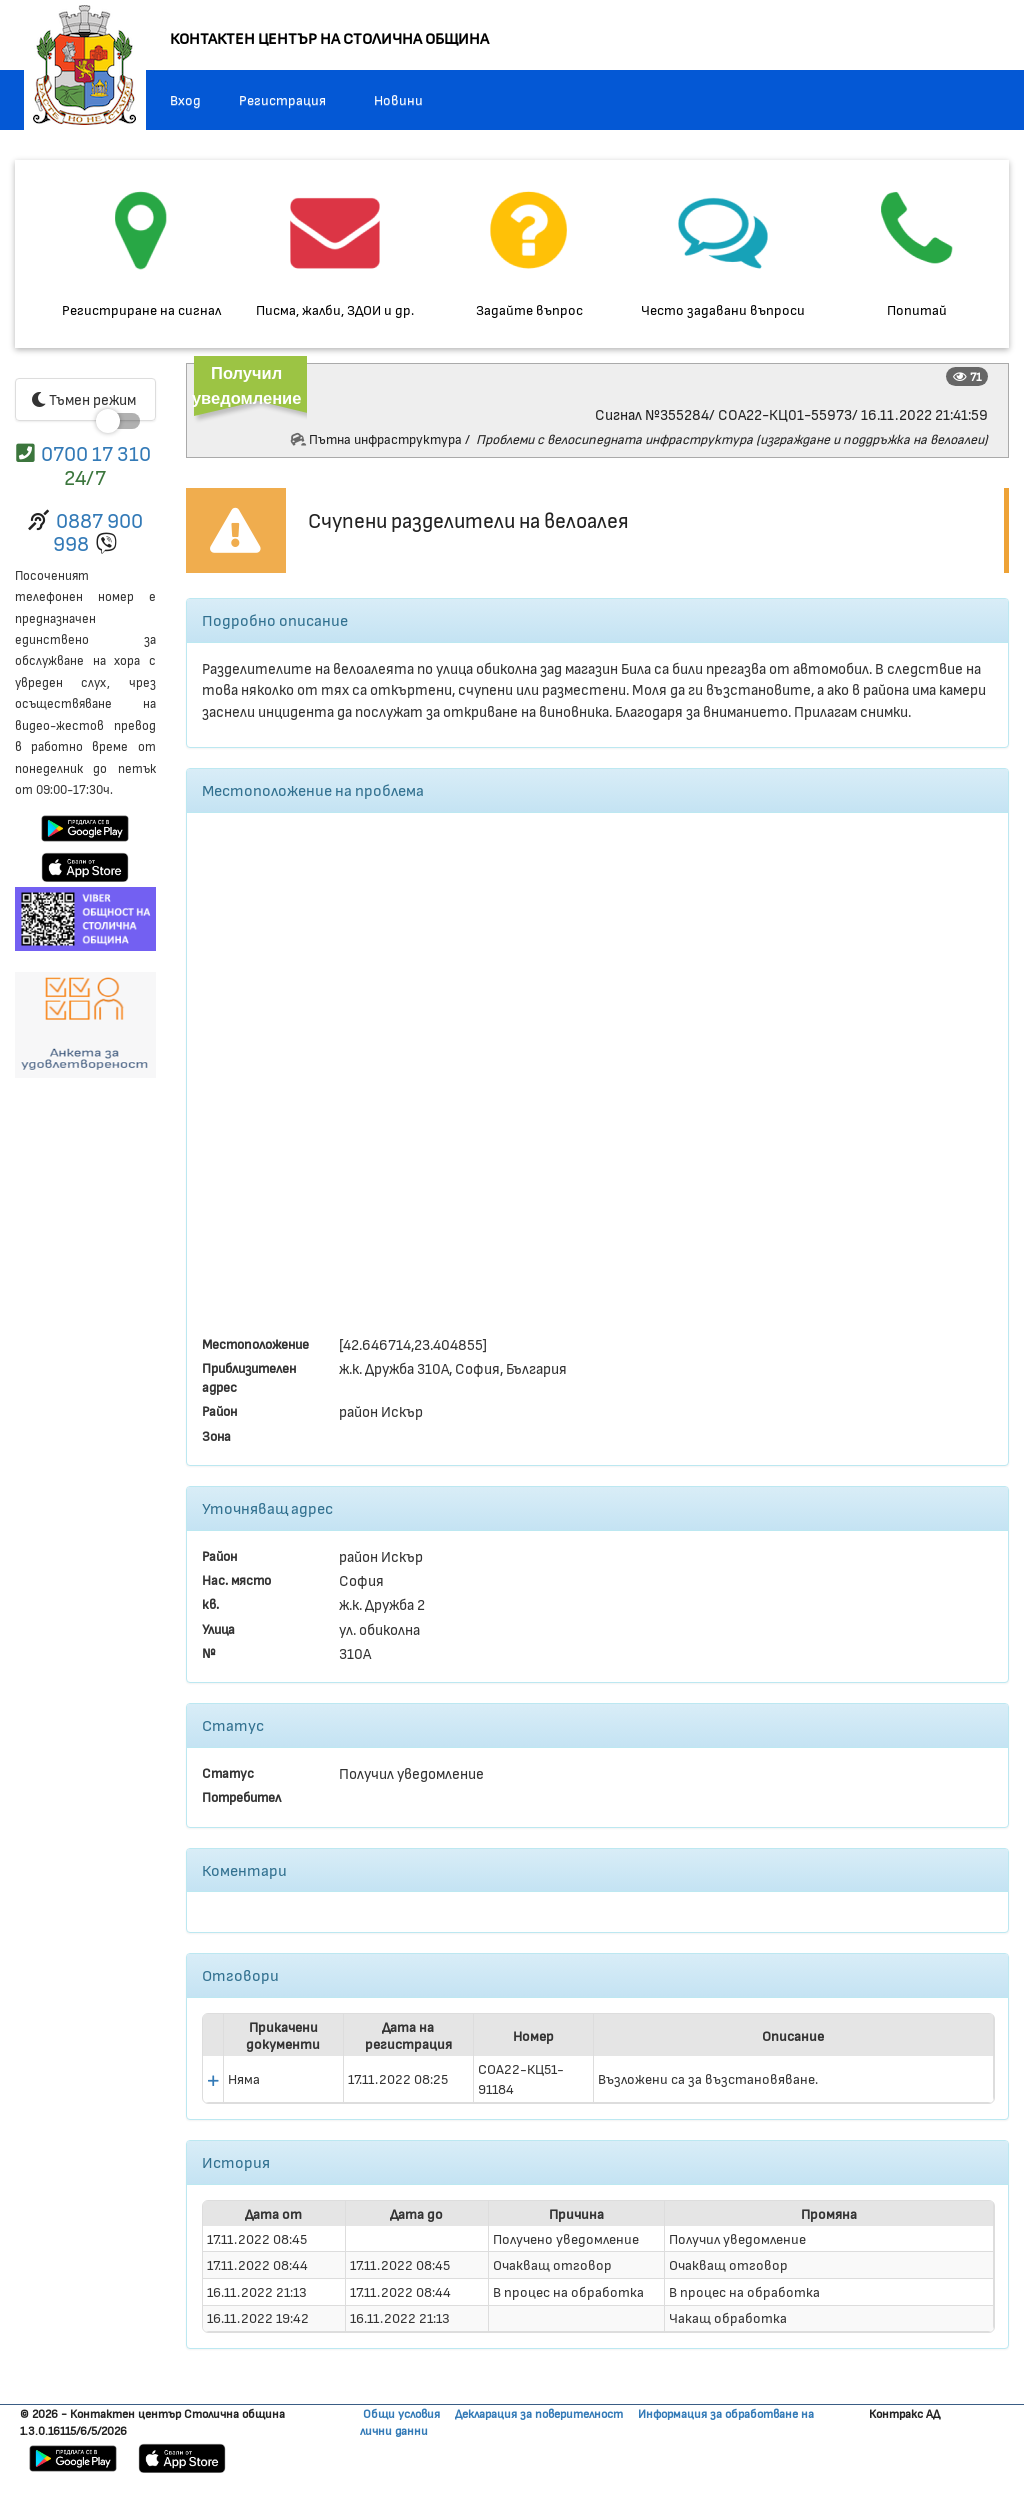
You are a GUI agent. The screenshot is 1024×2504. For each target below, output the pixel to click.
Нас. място (236, 1579)
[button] (213, 2081)
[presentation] (598, 2079)
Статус (228, 1772)
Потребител (241, 1796)
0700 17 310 (96, 452)
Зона (216, 1435)
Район (219, 1410)
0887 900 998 (98, 531)
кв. (210, 1603)
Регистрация (282, 99)
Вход (185, 99)
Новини (398, 99)
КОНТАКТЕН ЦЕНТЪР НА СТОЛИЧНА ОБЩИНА (329, 37)
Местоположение (255, 1343)
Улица (218, 1628)
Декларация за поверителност (539, 2413)
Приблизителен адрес (249, 1377)
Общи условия (401, 2413)
